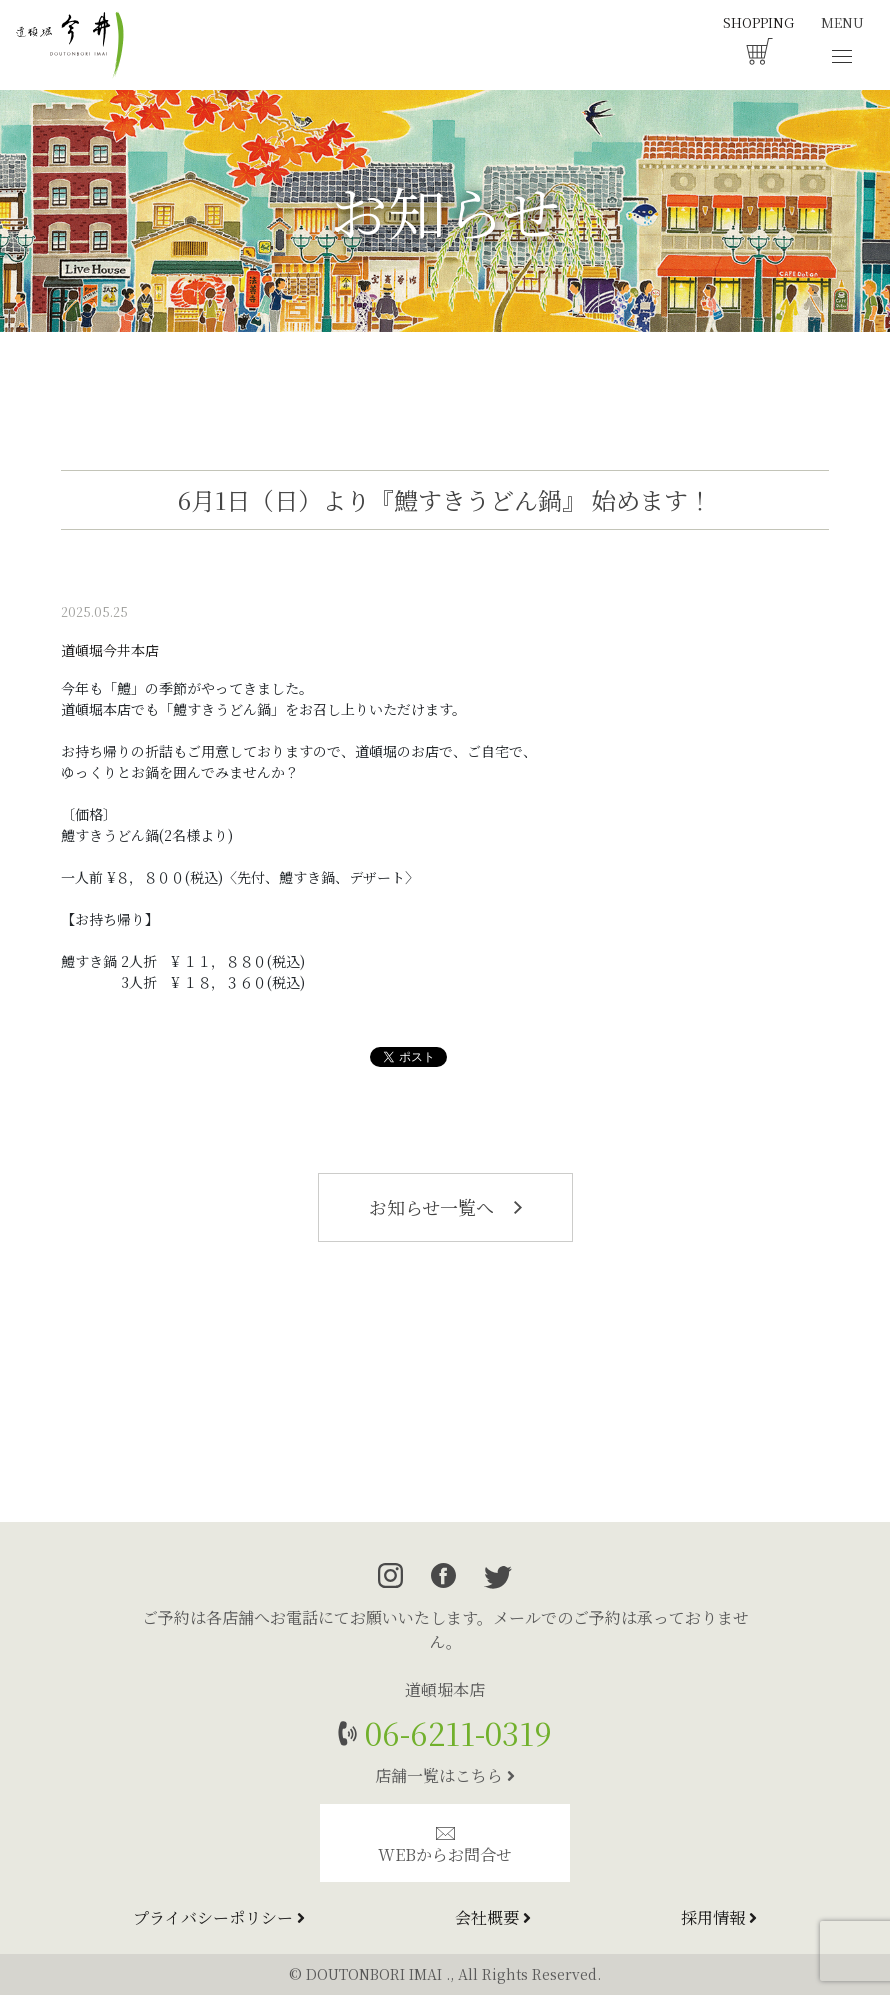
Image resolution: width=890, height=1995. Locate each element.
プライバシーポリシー (219, 1917)
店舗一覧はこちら (445, 1775)
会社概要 (493, 1917)
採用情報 (719, 1917)
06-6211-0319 (454, 1732)
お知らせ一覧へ (445, 1207)
